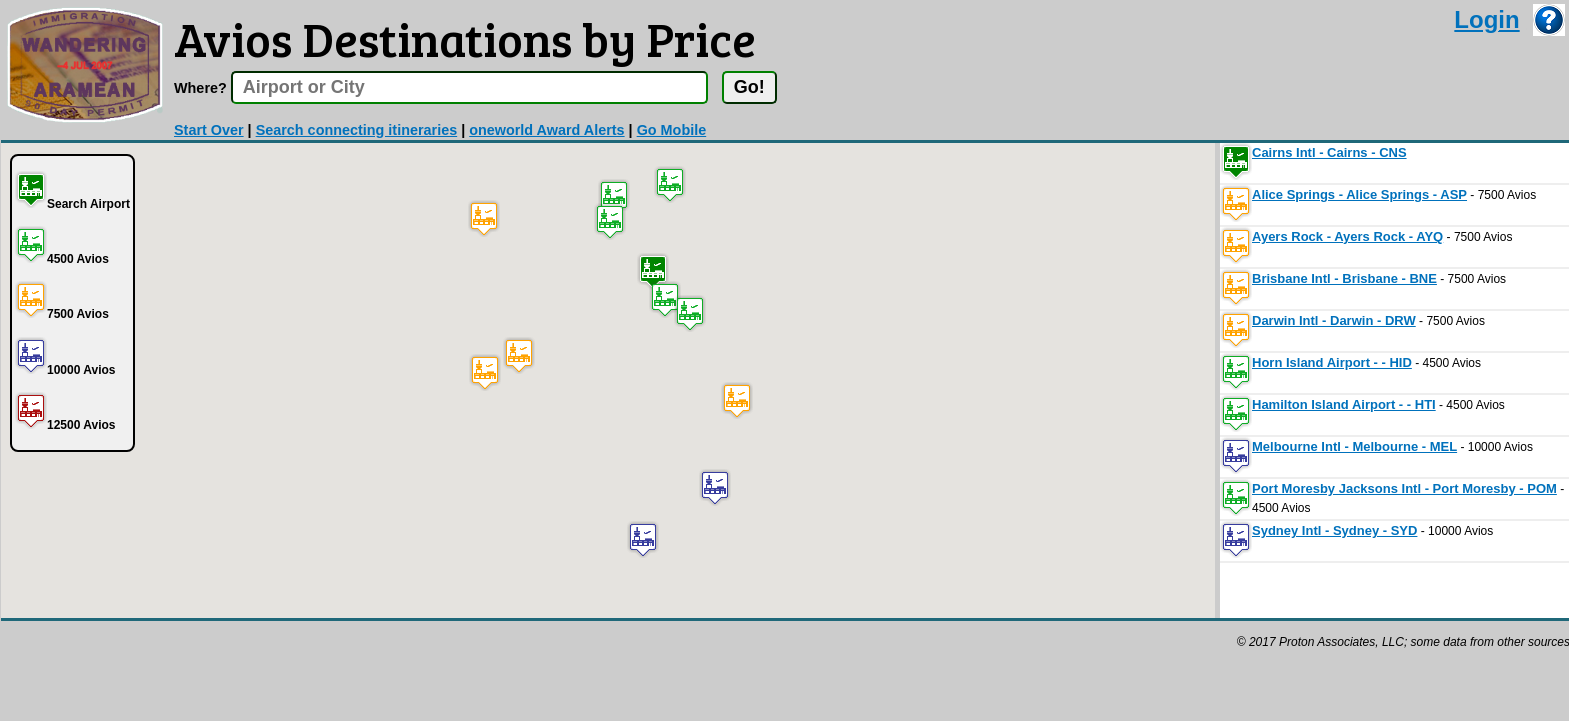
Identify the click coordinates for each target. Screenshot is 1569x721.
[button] (653, 271)
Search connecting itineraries (357, 130)
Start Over (209, 130)
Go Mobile (672, 130)
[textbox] (469, 87)
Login (1486, 19)
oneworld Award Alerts (546, 130)
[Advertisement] (365, 666)
